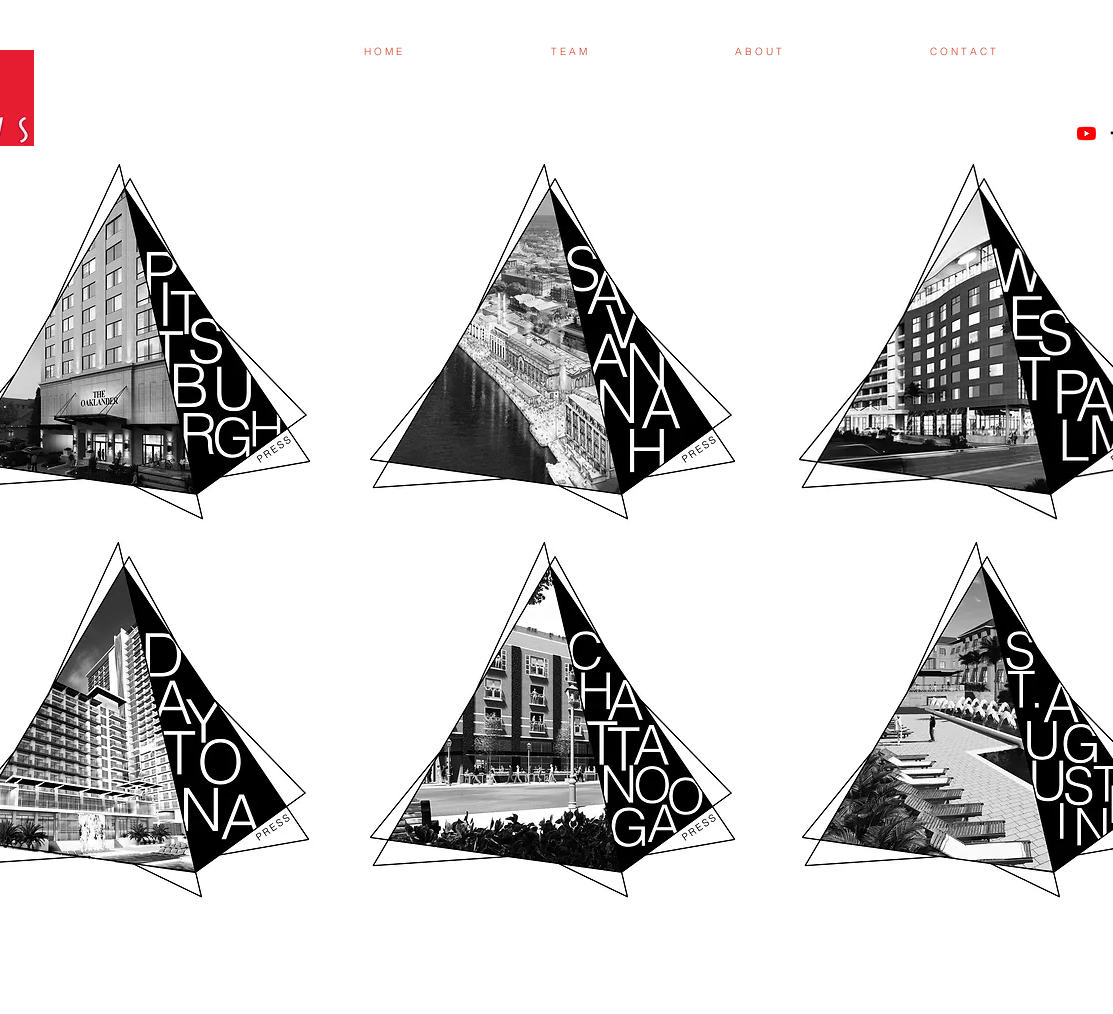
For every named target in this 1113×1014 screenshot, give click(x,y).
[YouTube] (1086, 133)
